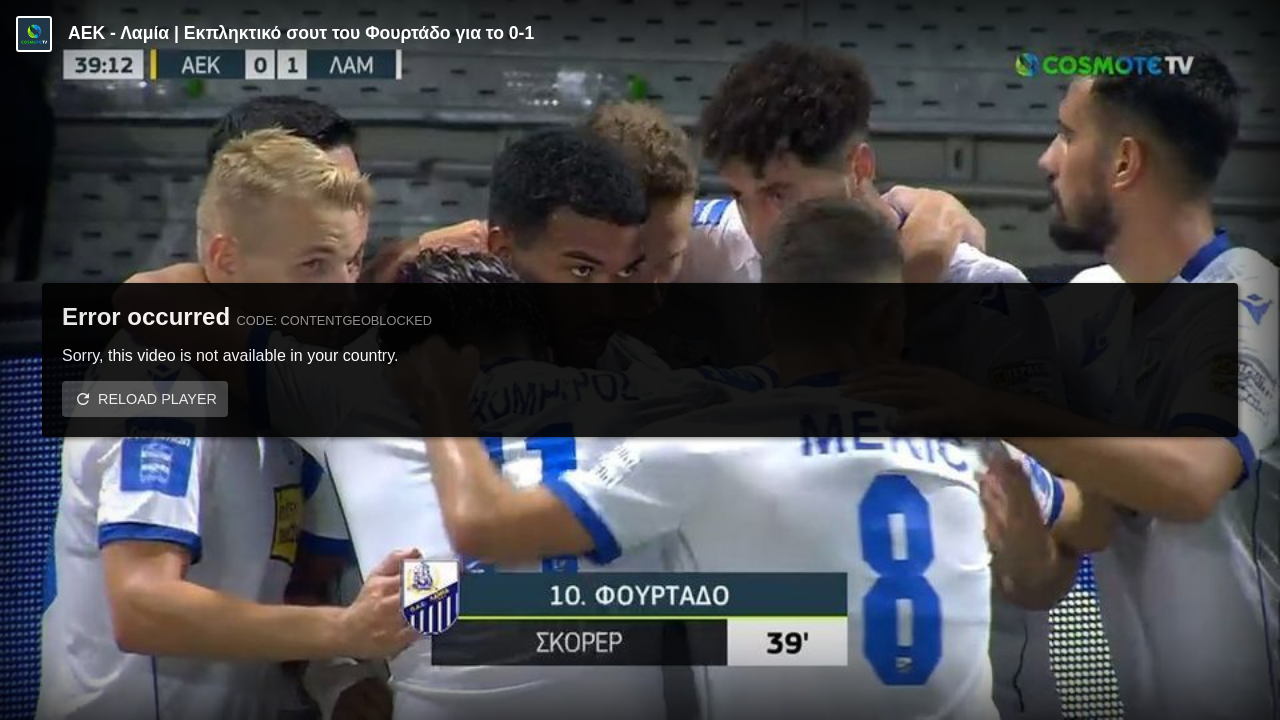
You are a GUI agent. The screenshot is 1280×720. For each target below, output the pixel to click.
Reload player (157, 399)
